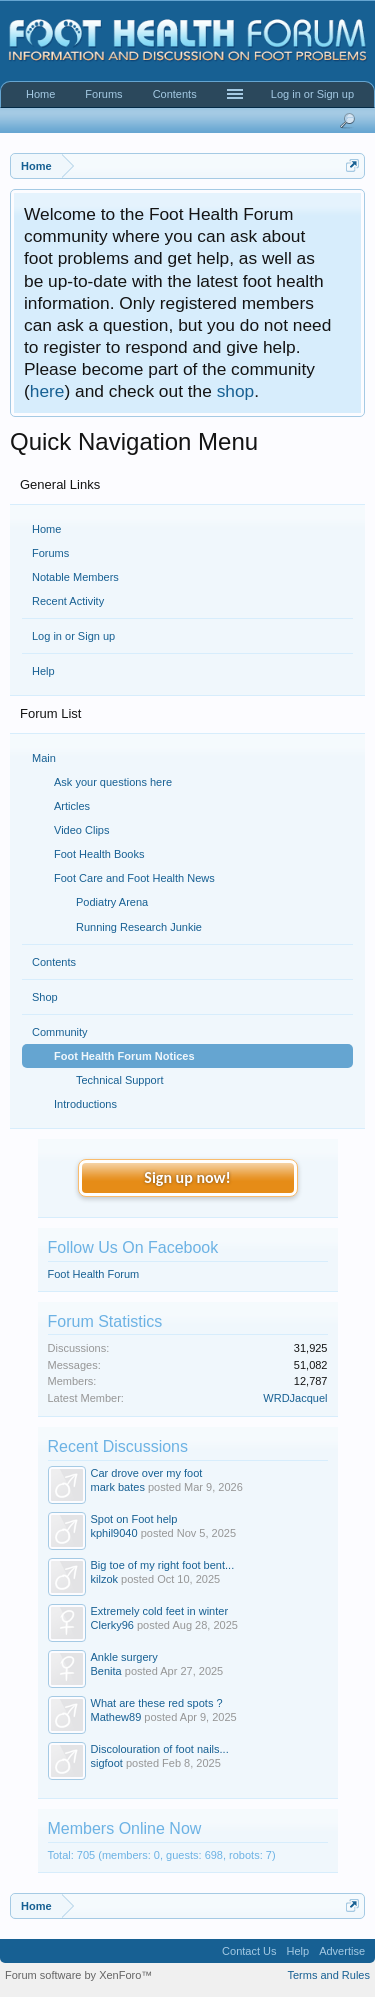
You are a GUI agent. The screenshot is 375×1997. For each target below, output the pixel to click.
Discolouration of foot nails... (160, 1749)
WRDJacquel (295, 1398)
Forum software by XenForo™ (78, 1975)
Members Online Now (125, 1828)
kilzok (105, 1579)
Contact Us (249, 1951)
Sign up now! (187, 1177)
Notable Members (75, 577)
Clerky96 (112, 1625)
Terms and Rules (328, 1975)
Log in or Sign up (73, 636)
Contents (175, 94)
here (47, 391)
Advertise (342, 1951)
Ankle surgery (124, 1657)
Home (46, 529)
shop (236, 391)
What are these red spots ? (157, 1703)
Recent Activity (68, 601)
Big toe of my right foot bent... (163, 1565)
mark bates (118, 1487)
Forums (50, 553)
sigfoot (107, 1763)
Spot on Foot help (134, 1519)
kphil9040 (114, 1533)
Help (43, 671)
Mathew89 (116, 1717)
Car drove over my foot (147, 1473)
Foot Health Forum (94, 1274)
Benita (106, 1671)
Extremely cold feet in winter (160, 1611)
